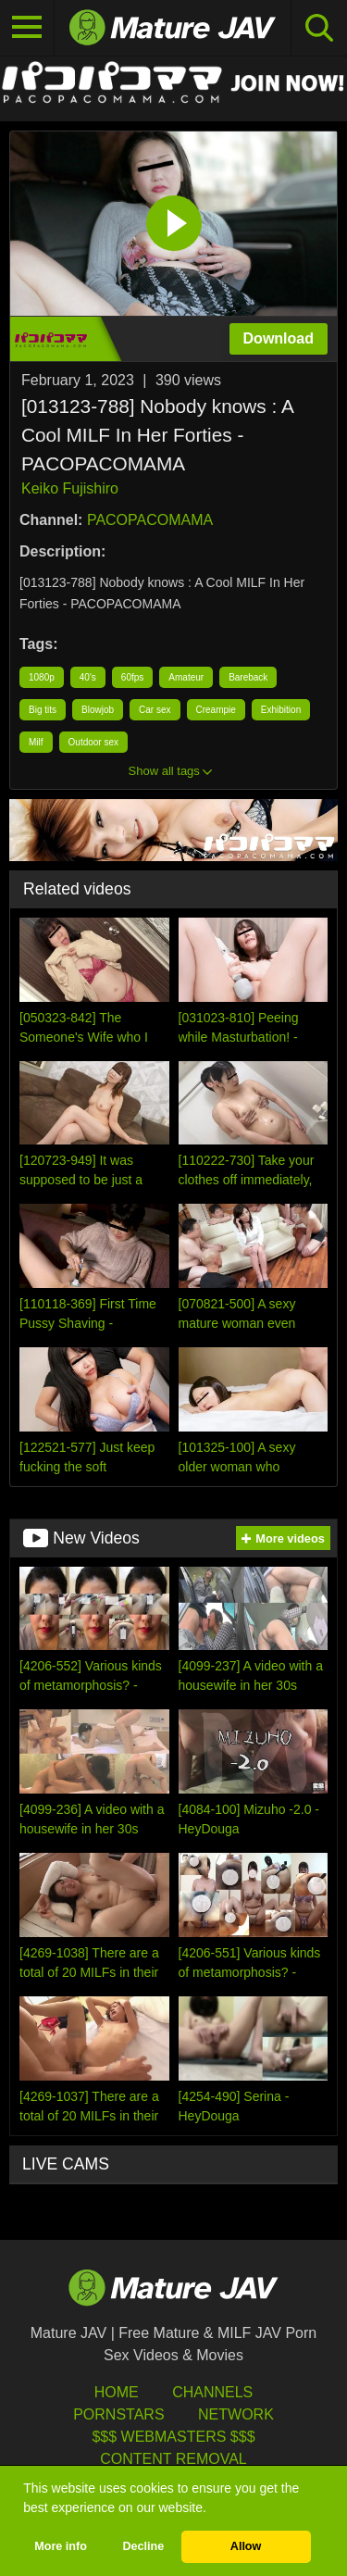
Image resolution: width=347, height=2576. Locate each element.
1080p (42, 677)
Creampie (216, 710)
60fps (132, 677)
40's (88, 677)
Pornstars (118, 2414)
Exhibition (281, 710)
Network (236, 2414)
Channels (212, 2392)
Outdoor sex (93, 742)
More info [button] (60, 2546)
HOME (116, 2392)
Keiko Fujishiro (69, 488)
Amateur (186, 677)
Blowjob (97, 710)
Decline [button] (143, 2546)
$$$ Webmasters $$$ (173, 2437)
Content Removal (173, 2459)
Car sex (154, 710)
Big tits (42, 710)
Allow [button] (246, 2546)
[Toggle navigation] (27, 28)
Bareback (248, 677)
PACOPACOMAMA (150, 520)
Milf (36, 742)
